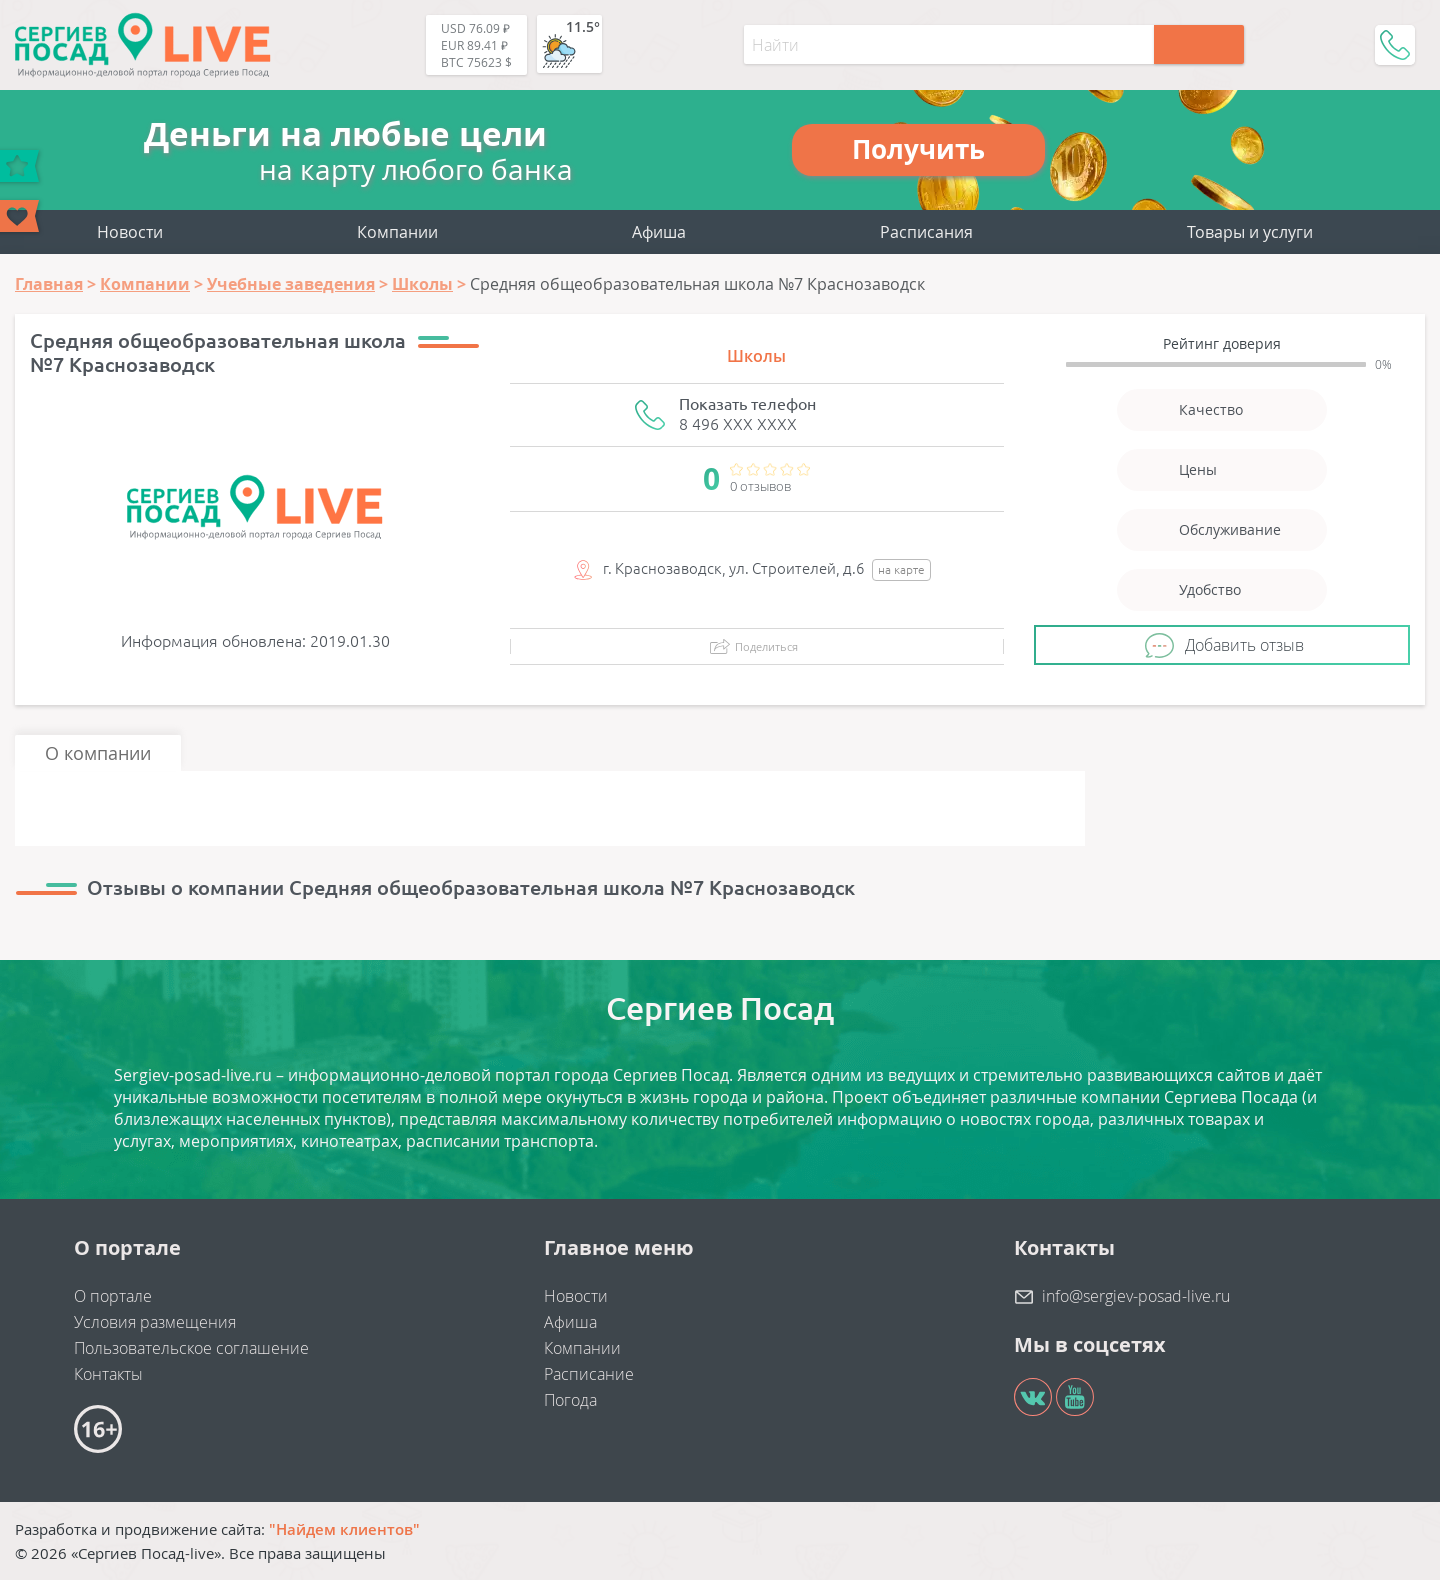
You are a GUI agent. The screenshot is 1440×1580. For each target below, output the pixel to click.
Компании (397, 232)
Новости (130, 232)
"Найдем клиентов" (344, 1529)
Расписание (589, 1374)
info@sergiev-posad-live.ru (1136, 1296)
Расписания (926, 232)
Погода (570, 1400)
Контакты (108, 1374)
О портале (113, 1296)
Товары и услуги (1250, 232)
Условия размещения (155, 1322)
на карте (901, 569)
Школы (756, 356)
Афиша (659, 232)
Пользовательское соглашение (191, 1348)
